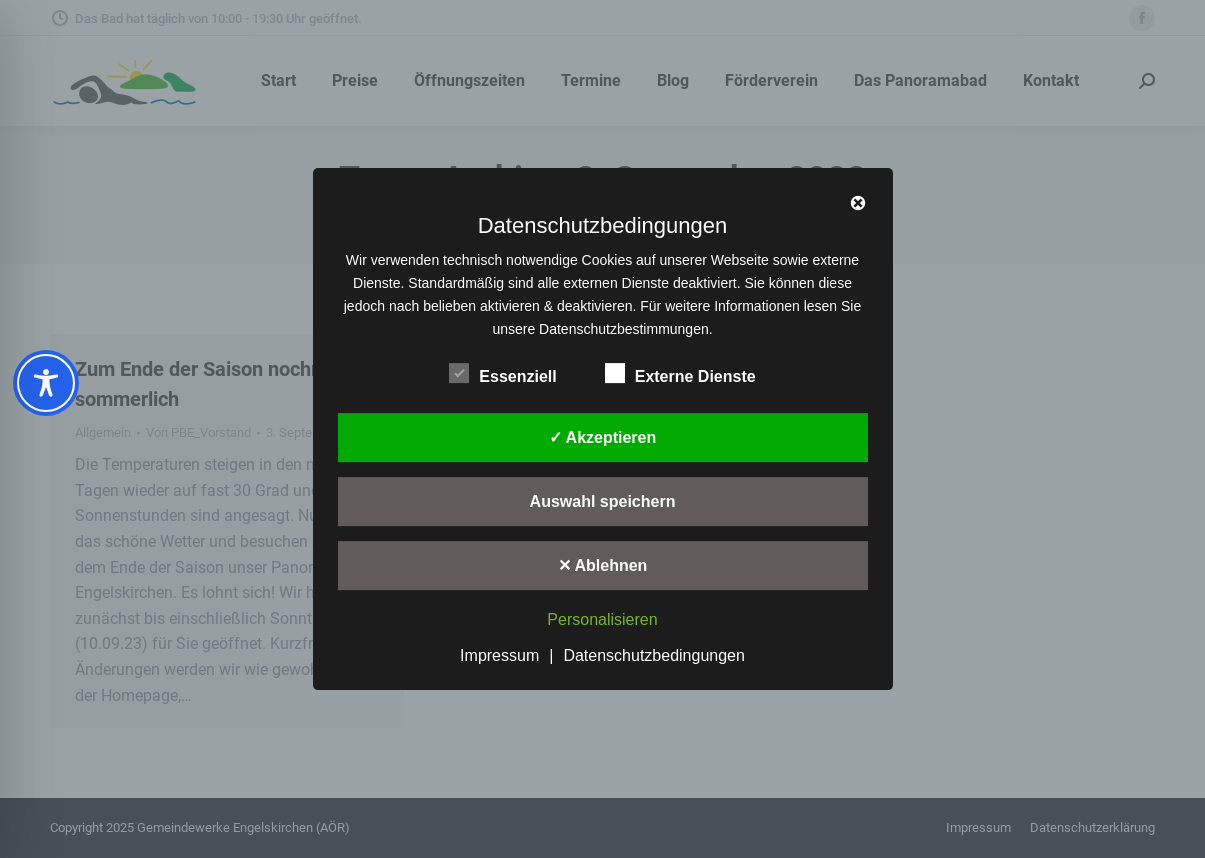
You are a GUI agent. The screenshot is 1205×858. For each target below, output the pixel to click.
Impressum (499, 655)
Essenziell (502, 373)
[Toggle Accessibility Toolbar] (46, 383)
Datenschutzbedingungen (653, 655)
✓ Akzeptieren (603, 437)
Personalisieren (602, 620)
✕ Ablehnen (603, 565)
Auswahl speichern (603, 501)
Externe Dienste (680, 373)
